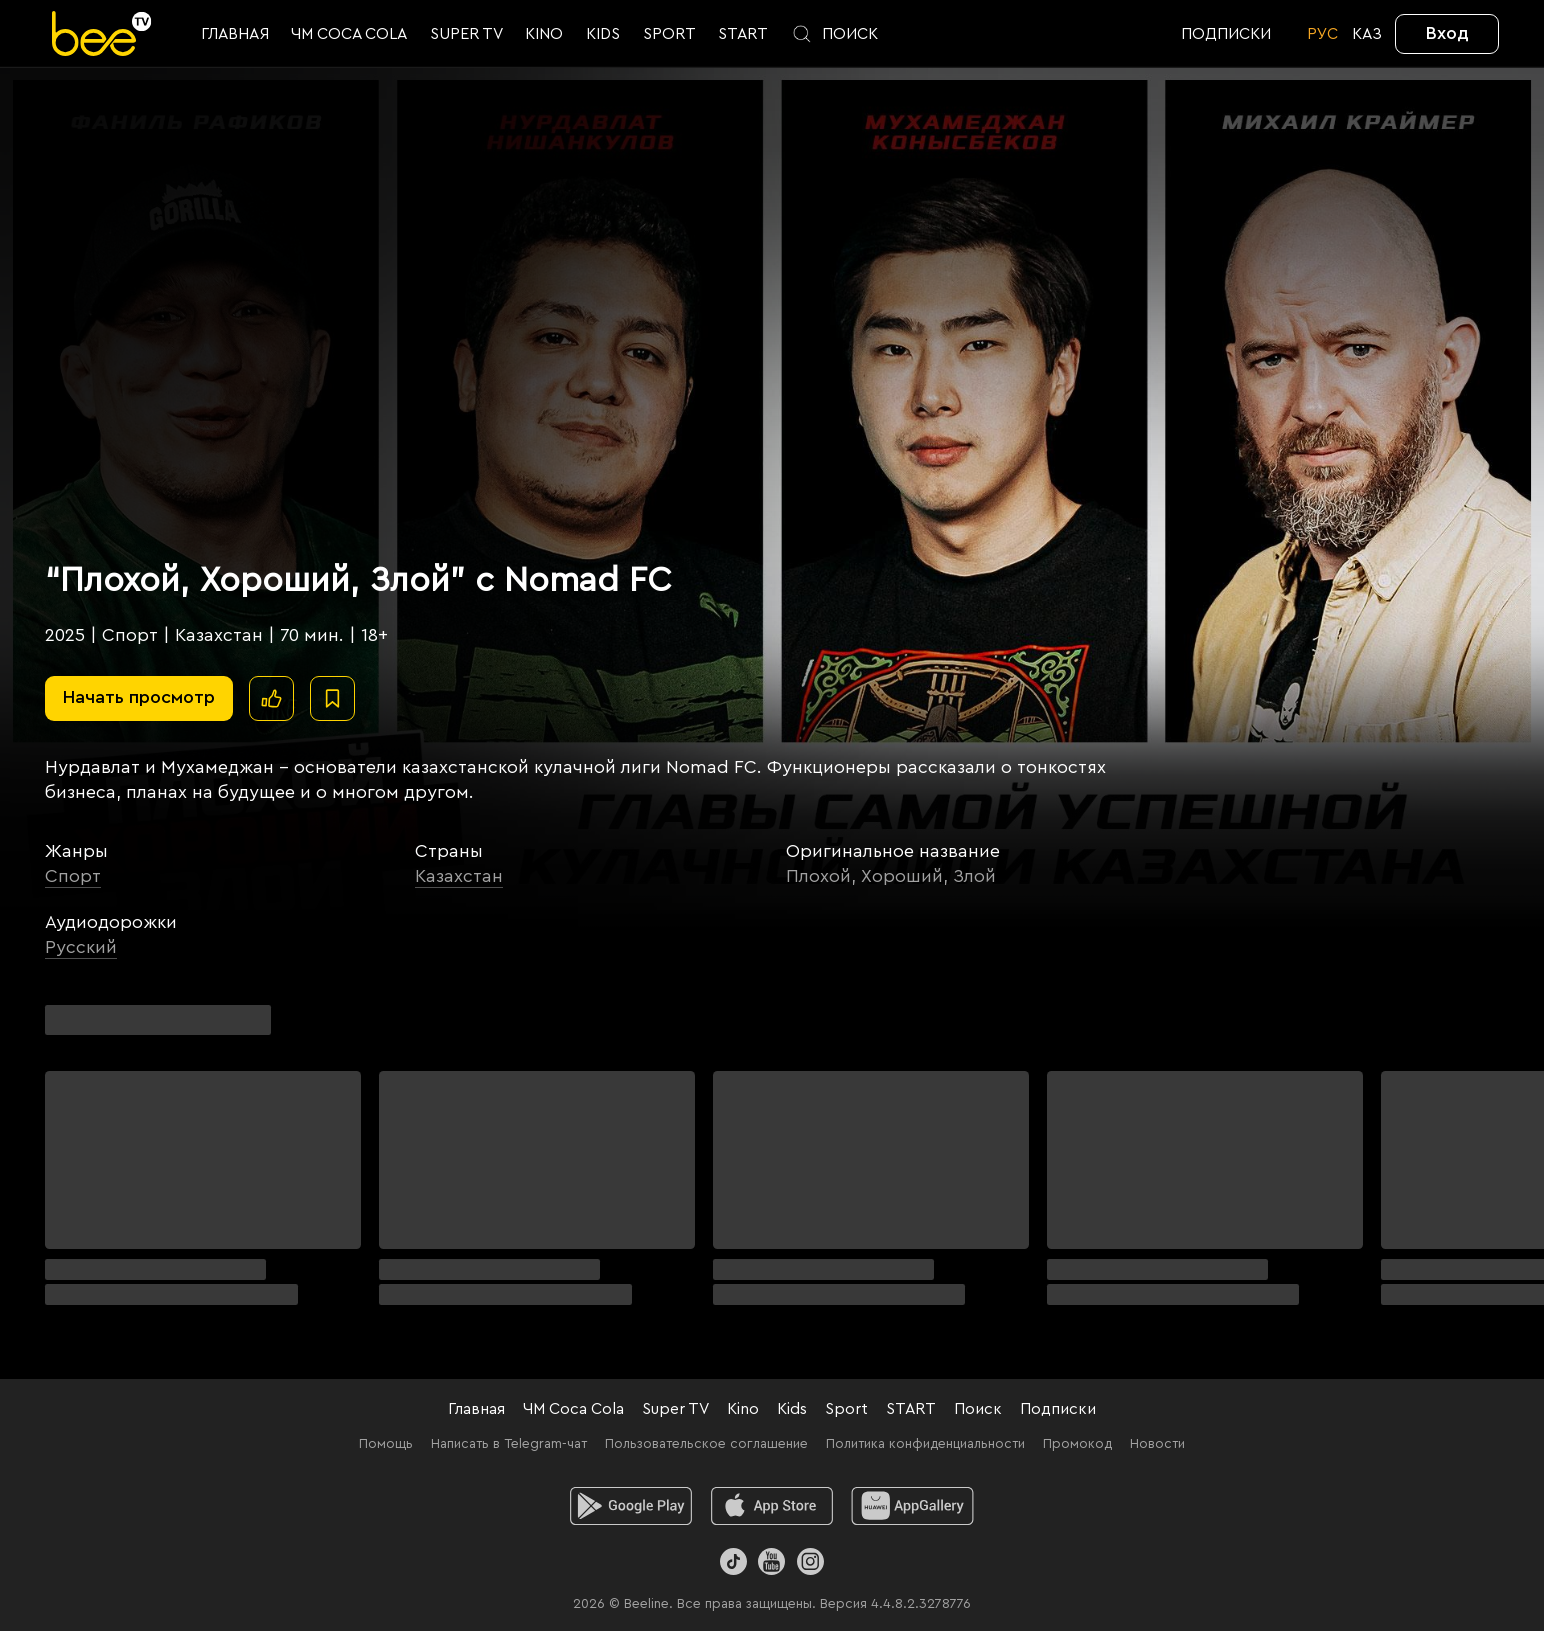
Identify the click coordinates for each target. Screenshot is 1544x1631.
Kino (743, 1409)
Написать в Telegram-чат (509, 1444)
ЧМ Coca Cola (573, 1409)
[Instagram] (810, 1561)
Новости (1157, 1444)
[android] (631, 1506)
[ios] (772, 1506)
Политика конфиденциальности (925, 1444)
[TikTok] (733, 1561)
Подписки (1058, 1409)
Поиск (978, 1409)
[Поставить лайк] (271, 698)
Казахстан (459, 876)
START (911, 1409)
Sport (846, 1409)
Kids (792, 1409)
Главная (476, 1409)
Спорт (73, 876)
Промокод (1077, 1444)
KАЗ (1367, 34)
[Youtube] (771, 1561)
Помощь (386, 1444)
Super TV (675, 1409)
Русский (81, 947)
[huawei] (912, 1506)
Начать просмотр (139, 697)
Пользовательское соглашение (706, 1444)
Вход (1447, 33)
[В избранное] (332, 698)
